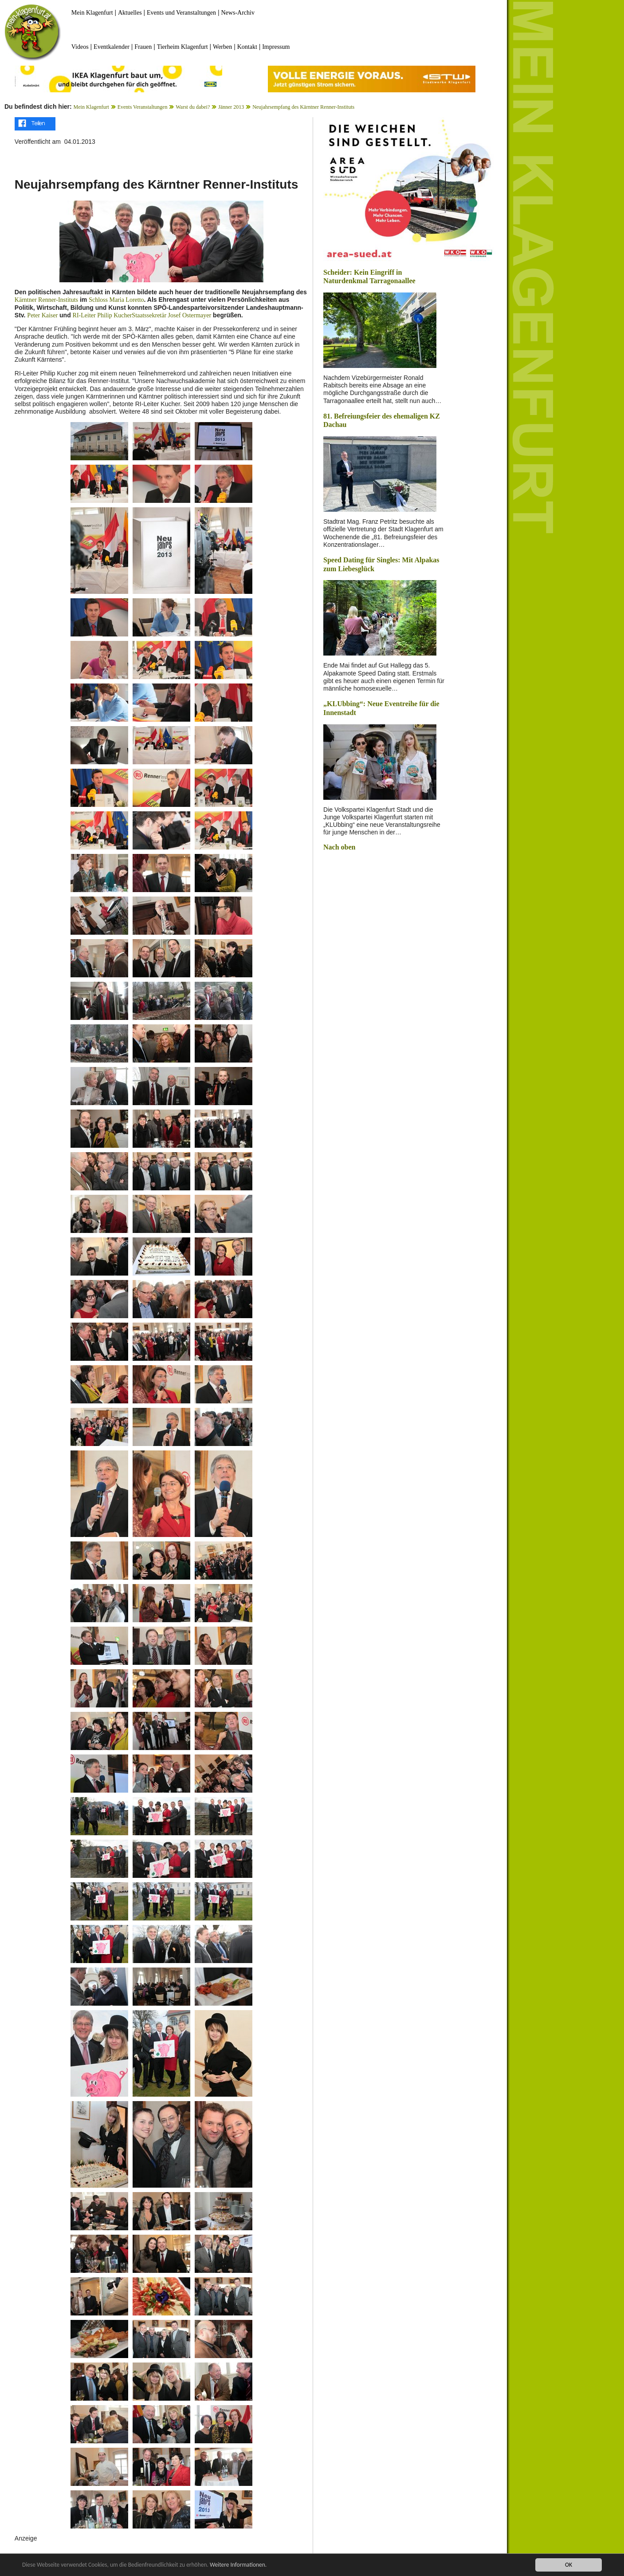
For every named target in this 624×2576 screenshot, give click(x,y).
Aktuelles (130, 12)
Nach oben (339, 847)
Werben (222, 46)
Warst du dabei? (193, 107)
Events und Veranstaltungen (181, 12)
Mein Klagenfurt (92, 12)
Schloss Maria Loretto (116, 299)
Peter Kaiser (42, 315)
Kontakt (247, 46)
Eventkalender (112, 46)
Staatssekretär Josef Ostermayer (171, 315)
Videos (80, 46)
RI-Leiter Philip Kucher (102, 315)
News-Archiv (238, 12)
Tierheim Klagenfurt (182, 46)
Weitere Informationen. (241, 2565)
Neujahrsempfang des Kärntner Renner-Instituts (303, 107)
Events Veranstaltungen (143, 107)
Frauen (143, 46)
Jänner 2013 (231, 107)
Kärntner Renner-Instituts (46, 299)
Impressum (276, 46)
